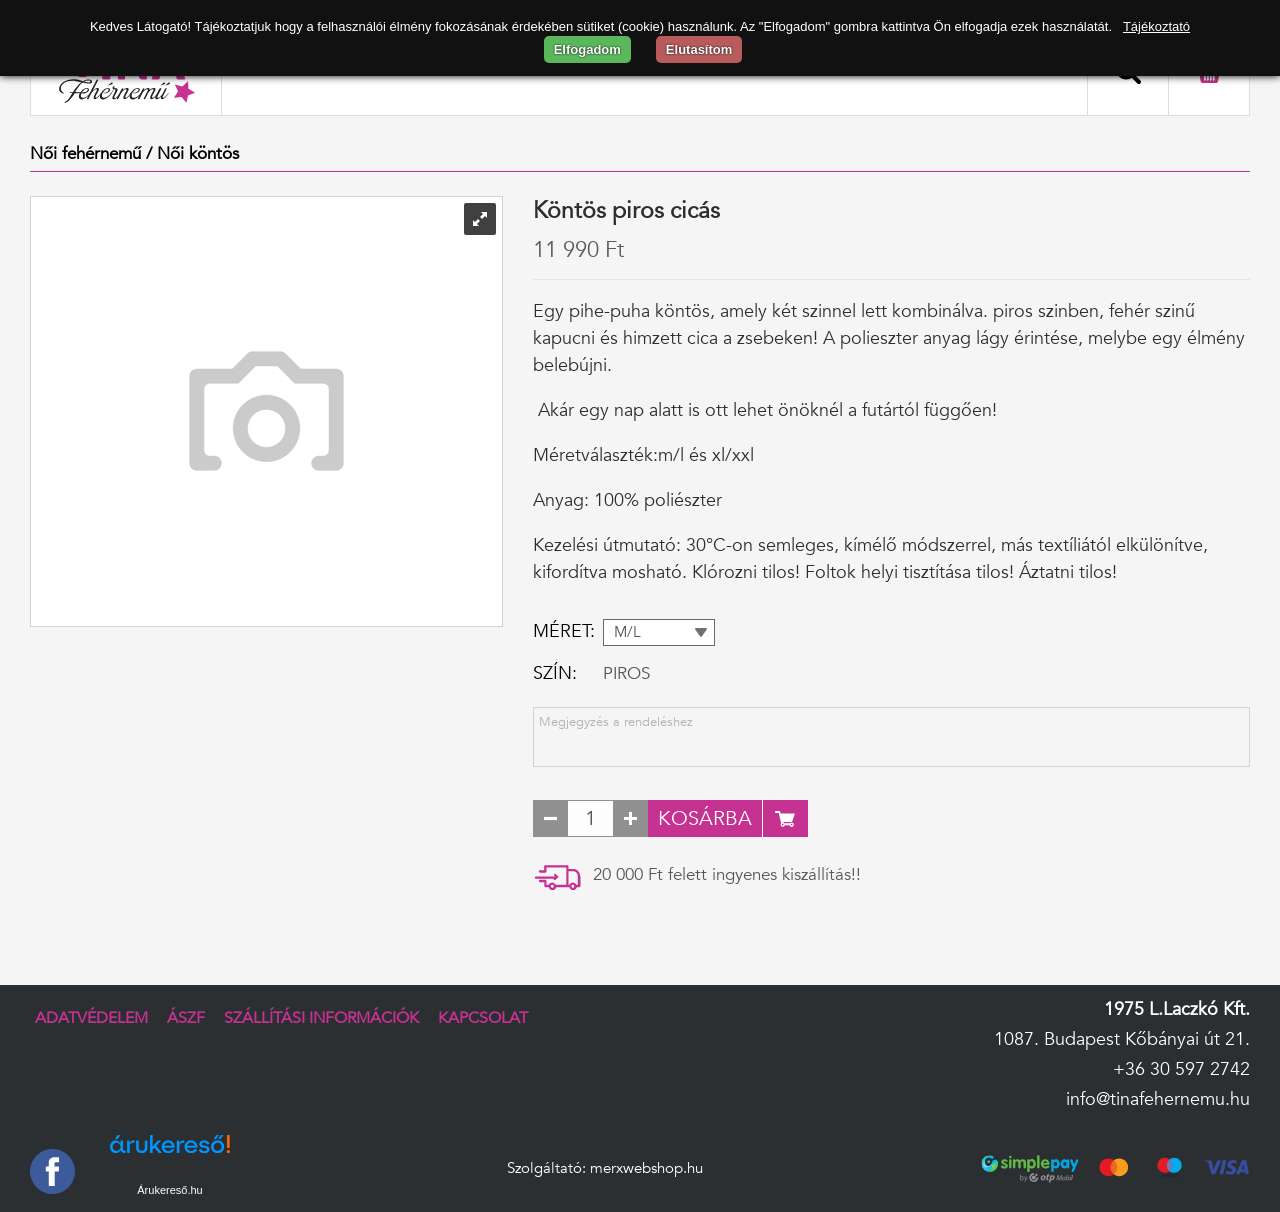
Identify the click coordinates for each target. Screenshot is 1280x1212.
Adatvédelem (91, 1018)
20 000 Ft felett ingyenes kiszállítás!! (727, 874)
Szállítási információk (321, 1018)
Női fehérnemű (85, 153)
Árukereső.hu (169, 1190)
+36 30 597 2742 (1181, 1069)
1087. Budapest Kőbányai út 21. (1122, 1039)
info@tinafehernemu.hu (1158, 1099)
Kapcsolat (483, 1018)
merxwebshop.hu (646, 1168)
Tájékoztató (1156, 26)
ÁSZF (186, 1018)
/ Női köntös (192, 153)
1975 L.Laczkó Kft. (1177, 1009)
